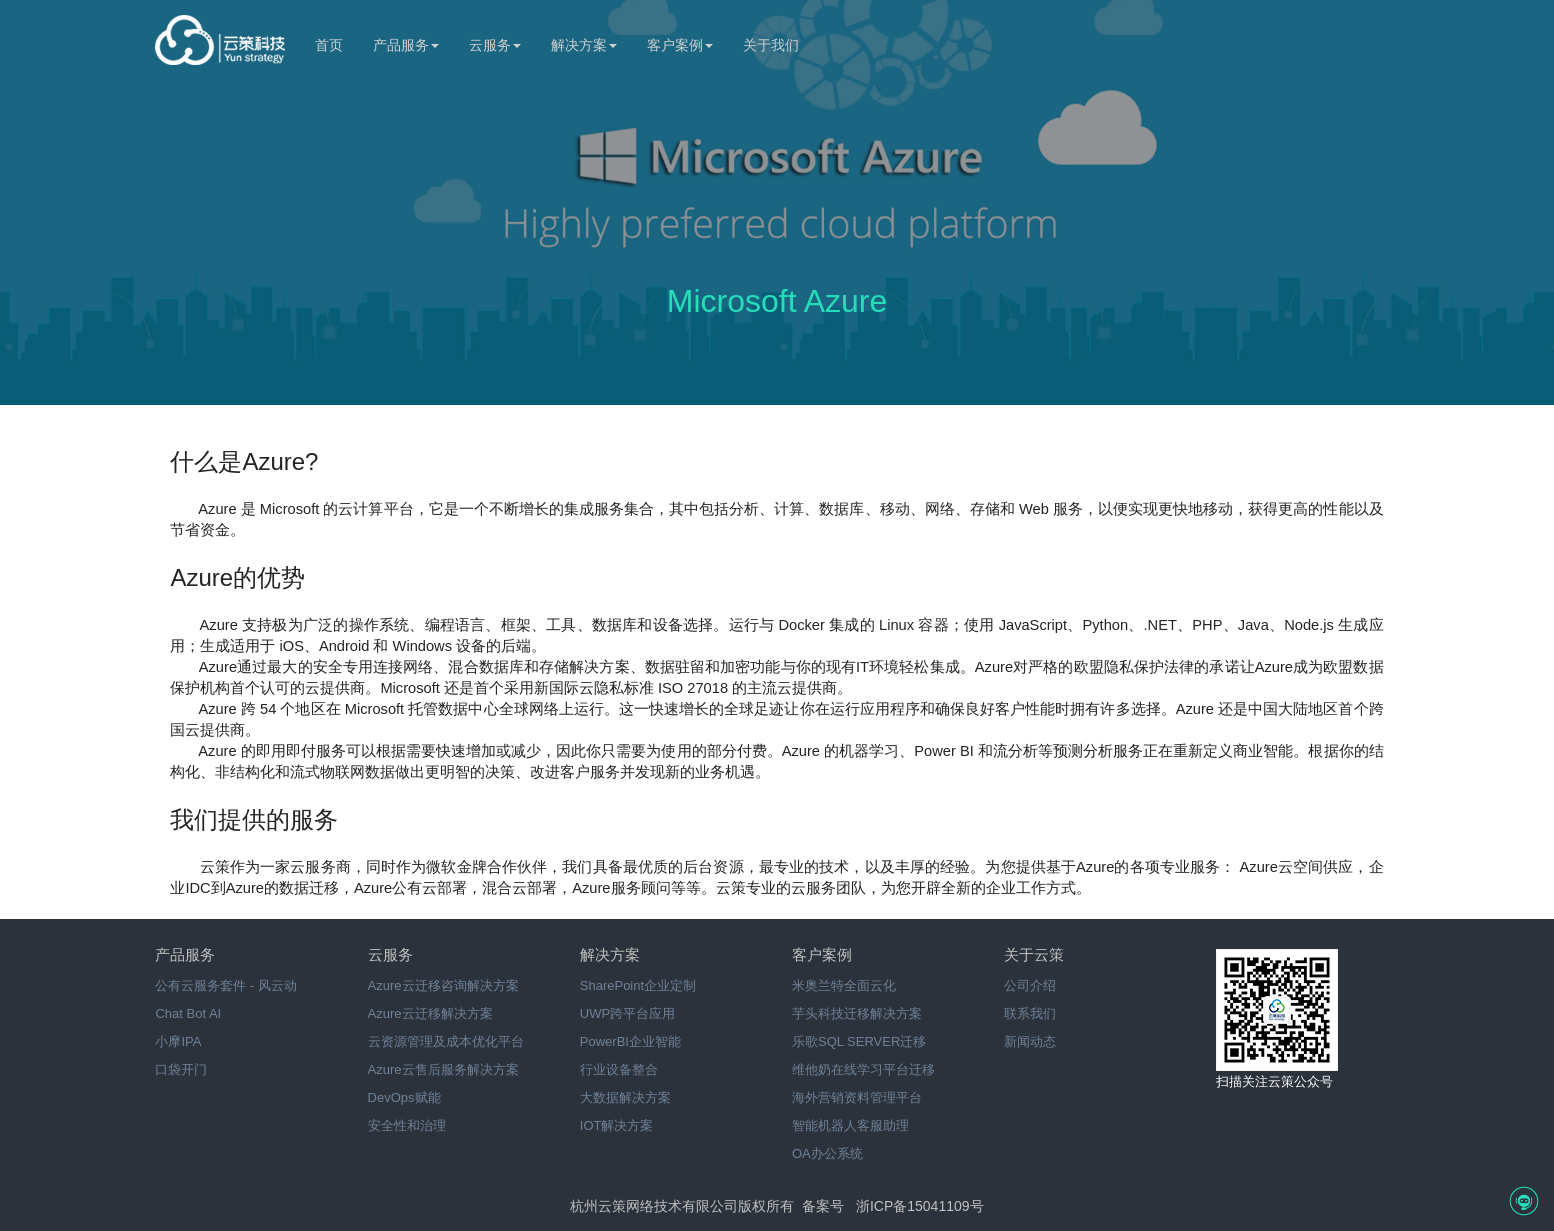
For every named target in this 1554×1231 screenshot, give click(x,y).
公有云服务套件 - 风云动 (226, 985)
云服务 (495, 45)
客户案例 (680, 45)
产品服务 (406, 45)
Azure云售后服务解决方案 (443, 1069)
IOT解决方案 (617, 1125)
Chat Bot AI (188, 1013)
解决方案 (584, 45)
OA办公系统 (827, 1153)
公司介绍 (1030, 985)
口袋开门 (181, 1069)
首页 (329, 45)
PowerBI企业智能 (630, 1041)
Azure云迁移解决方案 (430, 1013)
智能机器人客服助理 (850, 1125)
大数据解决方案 (625, 1097)
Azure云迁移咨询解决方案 (443, 985)
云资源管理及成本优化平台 (446, 1041)
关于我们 (771, 45)
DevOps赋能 (404, 1097)
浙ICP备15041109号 (920, 1206)
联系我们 (1030, 1013)
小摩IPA (178, 1041)
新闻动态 (1030, 1041)
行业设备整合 (619, 1069)
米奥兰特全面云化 (844, 985)
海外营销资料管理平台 (857, 1097)
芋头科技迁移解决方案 (857, 1013)
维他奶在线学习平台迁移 (863, 1069)
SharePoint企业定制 (638, 985)
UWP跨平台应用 (627, 1013)
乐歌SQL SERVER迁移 (859, 1041)
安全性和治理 (407, 1125)
